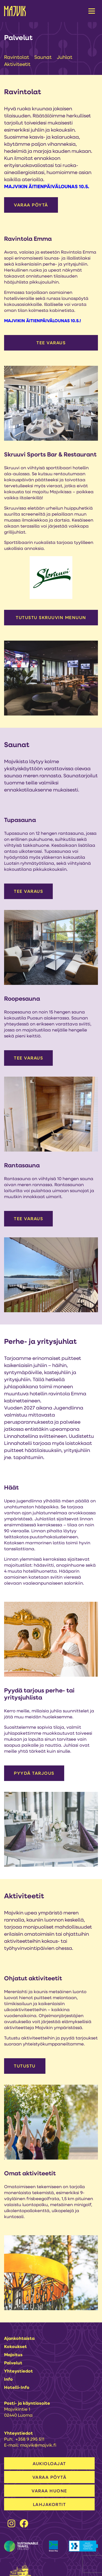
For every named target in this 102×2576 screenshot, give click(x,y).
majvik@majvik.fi (38, 2445)
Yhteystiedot (18, 2371)
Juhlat (64, 57)
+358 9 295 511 (29, 2439)
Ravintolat (17, 57)
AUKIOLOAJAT (49, 2464)
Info (8, 2379)
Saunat (43, 57)
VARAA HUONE (49, 2491)
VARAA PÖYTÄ (31, 205)
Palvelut (13, 2363)
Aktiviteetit (17, 64)
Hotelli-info (16, 2388)
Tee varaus (51, 343)
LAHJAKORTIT (49, 2505)
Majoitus (13, 2355)
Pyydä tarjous (34, 1773)
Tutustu (25, 2066)
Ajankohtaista (19, 2339)
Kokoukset (15, 2347)
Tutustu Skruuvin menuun (51, 618)
